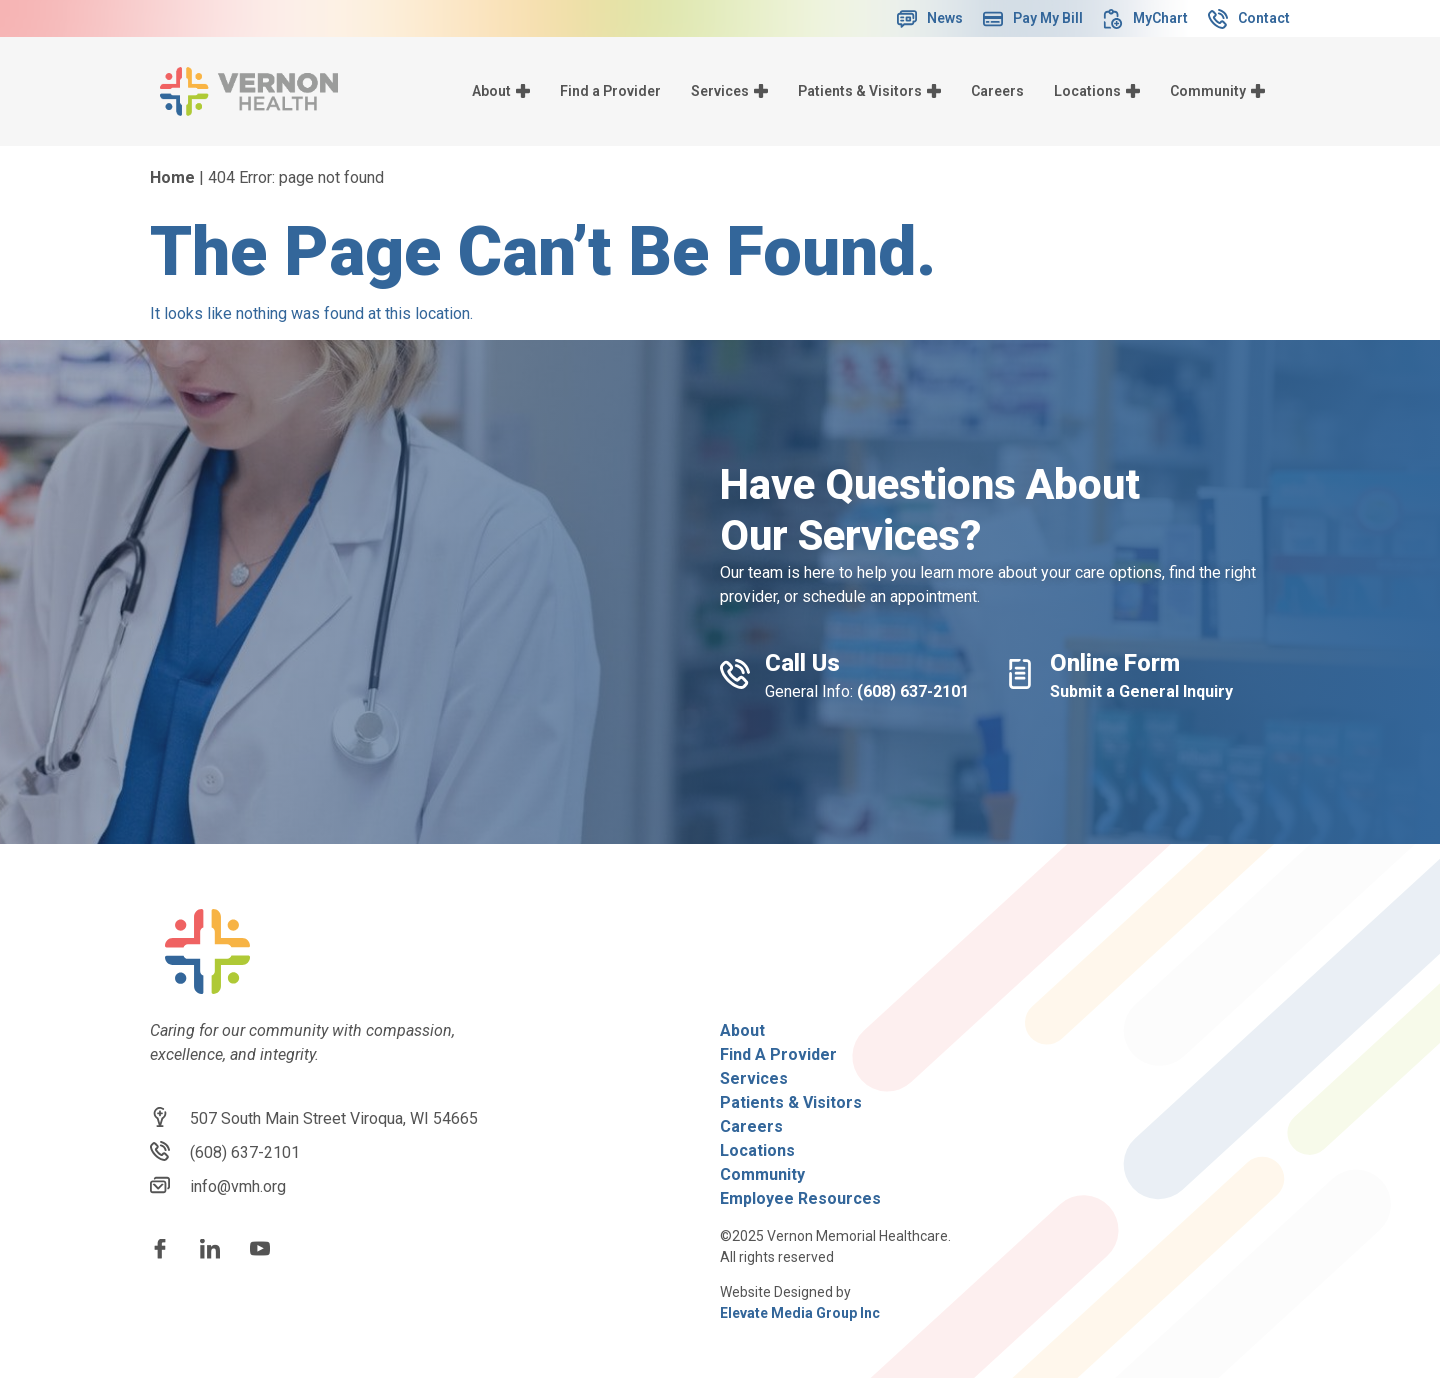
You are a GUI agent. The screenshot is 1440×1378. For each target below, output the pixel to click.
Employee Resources (800, 1198)
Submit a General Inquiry (1141, 691)
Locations (1097, 91)
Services (729, 91)
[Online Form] (1020, 674)
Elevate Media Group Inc (800, 1313)
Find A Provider (778, 1054)
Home (172, 177)
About (501, 91)
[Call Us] (735, 674)
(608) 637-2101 (913, 691)
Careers (997, 91)
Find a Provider (610, 91)
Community (1217, 91)
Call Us (802, 663)
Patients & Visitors (869, 91)
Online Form (1115, 663)
